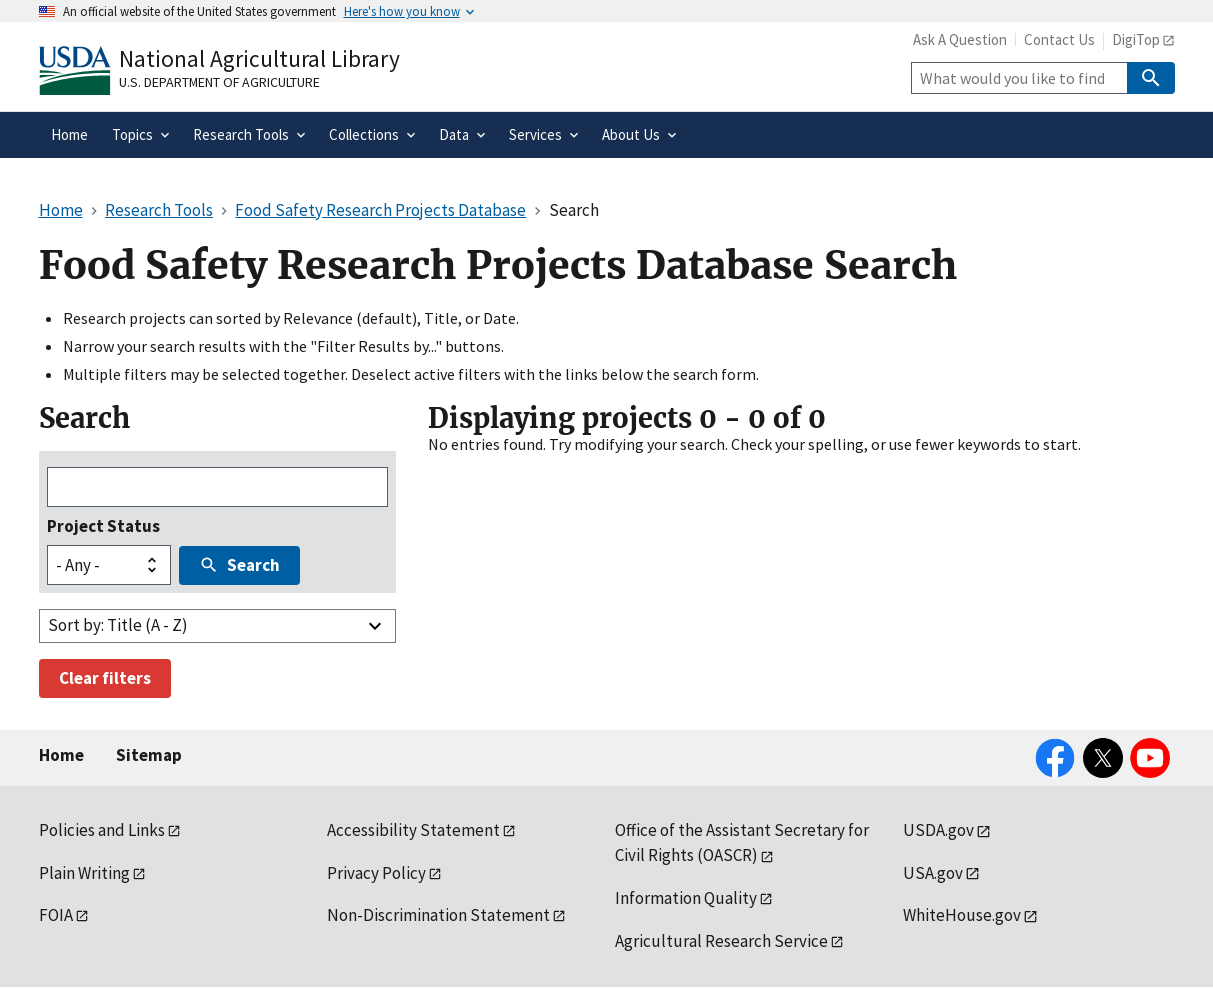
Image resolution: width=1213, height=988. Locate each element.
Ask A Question (960, 39)
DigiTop (1136, 39)
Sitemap (149, 755)
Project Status (103, 526)
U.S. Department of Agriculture (219, 82)
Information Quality (686, 898)
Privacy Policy (376, 873)
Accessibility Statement (413, 830)
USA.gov (933, 873)
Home (61, 755)
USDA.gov (938, 830)
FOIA (56, 915)
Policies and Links (102, 830)
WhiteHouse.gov (962, 915)
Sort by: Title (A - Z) (118, 625)
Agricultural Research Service (721, 941)
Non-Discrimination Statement (438, 915)
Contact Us (1059, 39)
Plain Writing (84, 873)
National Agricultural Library (259, 58)
